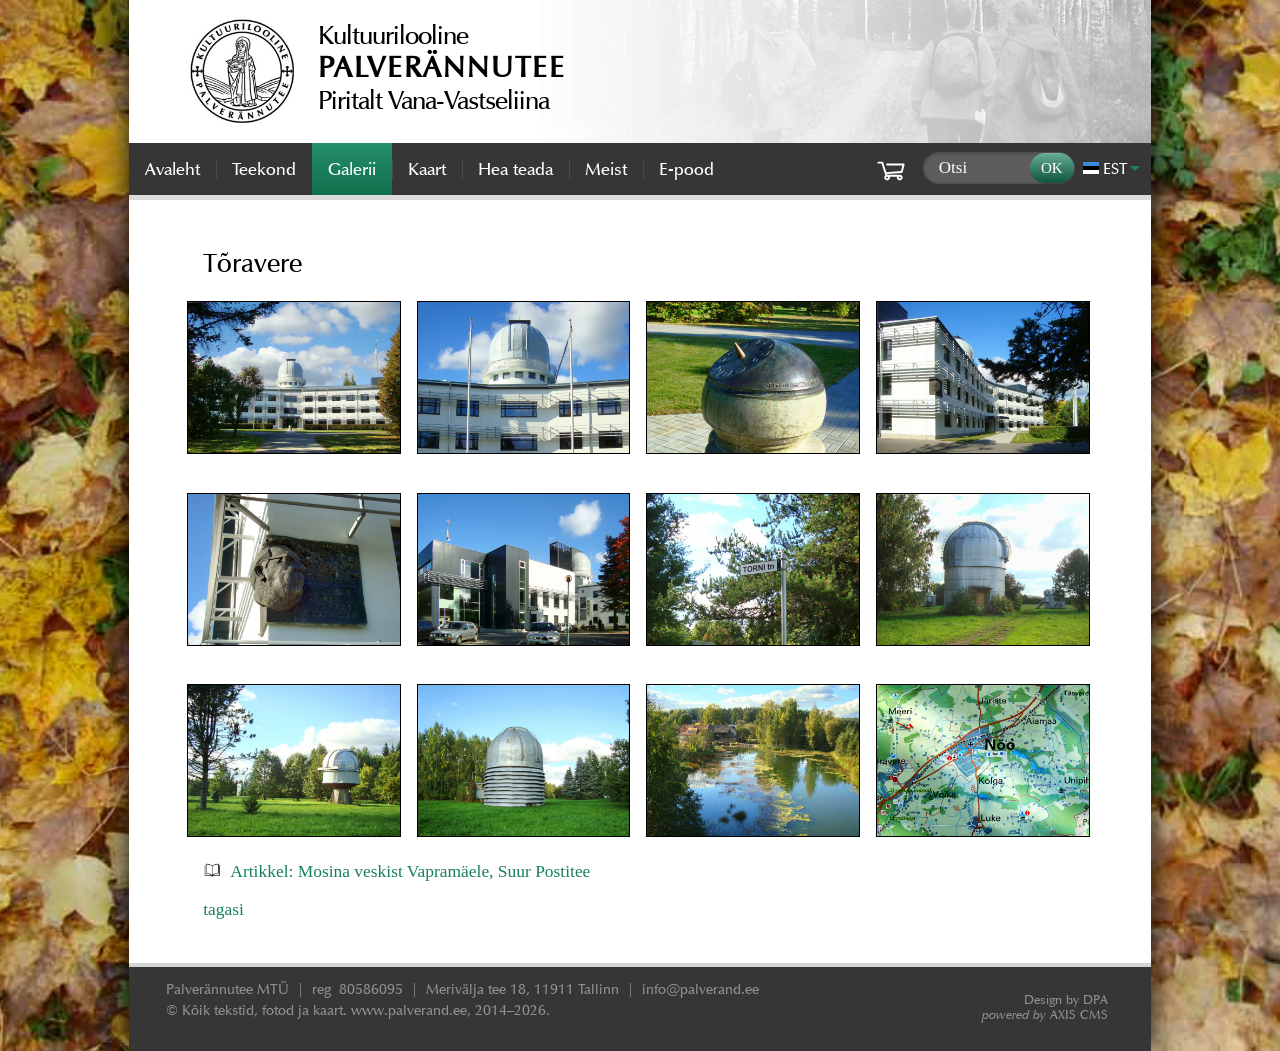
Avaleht (172, 169)
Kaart (427, 169)
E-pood (686, 169)
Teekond (264, 169)
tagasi (223, 909)
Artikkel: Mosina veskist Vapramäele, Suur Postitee (410, 871)
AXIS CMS (1045, 1014)
